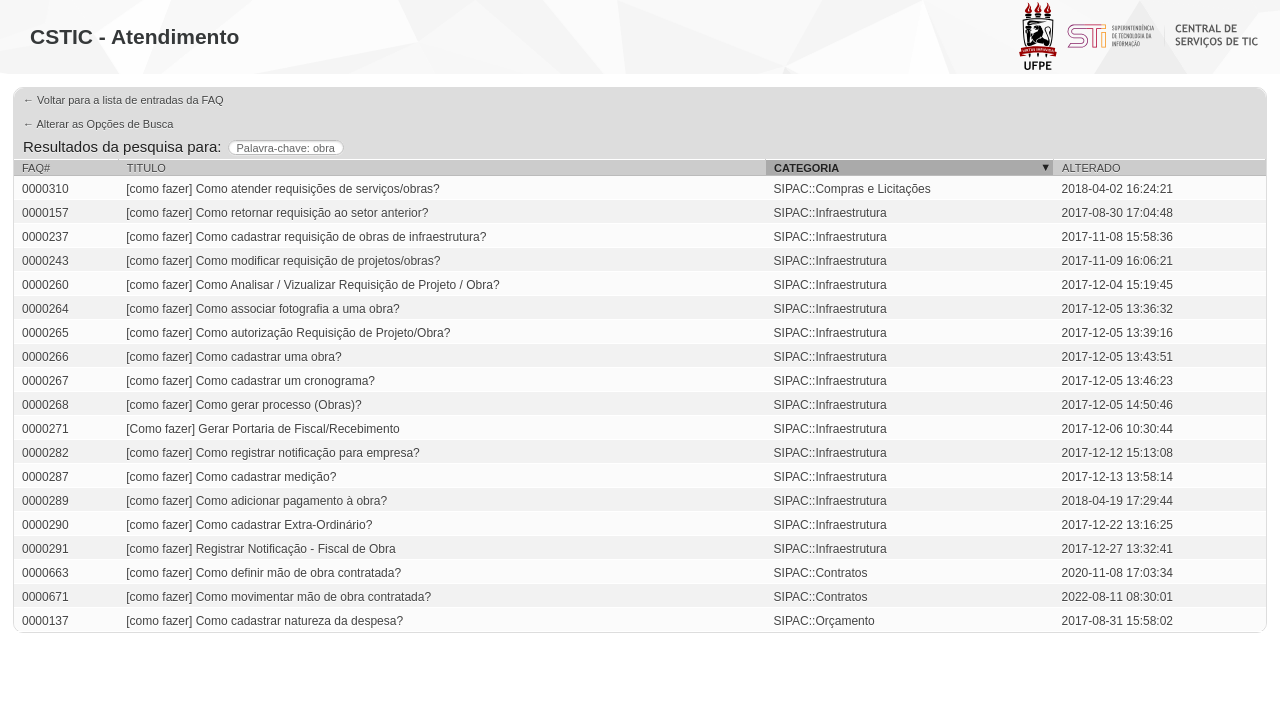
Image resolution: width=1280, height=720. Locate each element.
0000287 (45, 477)
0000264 (45, 309)
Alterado (1091, 168)
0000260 (45, 285)
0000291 (45, 549)
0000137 (45, 621)
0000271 (45, 429)
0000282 (45, 453)
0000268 (45, 405)
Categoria (806, 168)
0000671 (45, 597)
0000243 (45, 261)
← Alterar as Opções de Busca (98, 124)
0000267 (45, 381)
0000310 (45, 189)
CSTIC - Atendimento (134, 36)
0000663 (45, 573)
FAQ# (36, 168)
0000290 (45, 525)
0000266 (45, 357)
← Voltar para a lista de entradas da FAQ (123, 100)
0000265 (45, 333)
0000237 (45, 237)
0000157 (45, 213)
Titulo (146, 168)
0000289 (45, 501)
